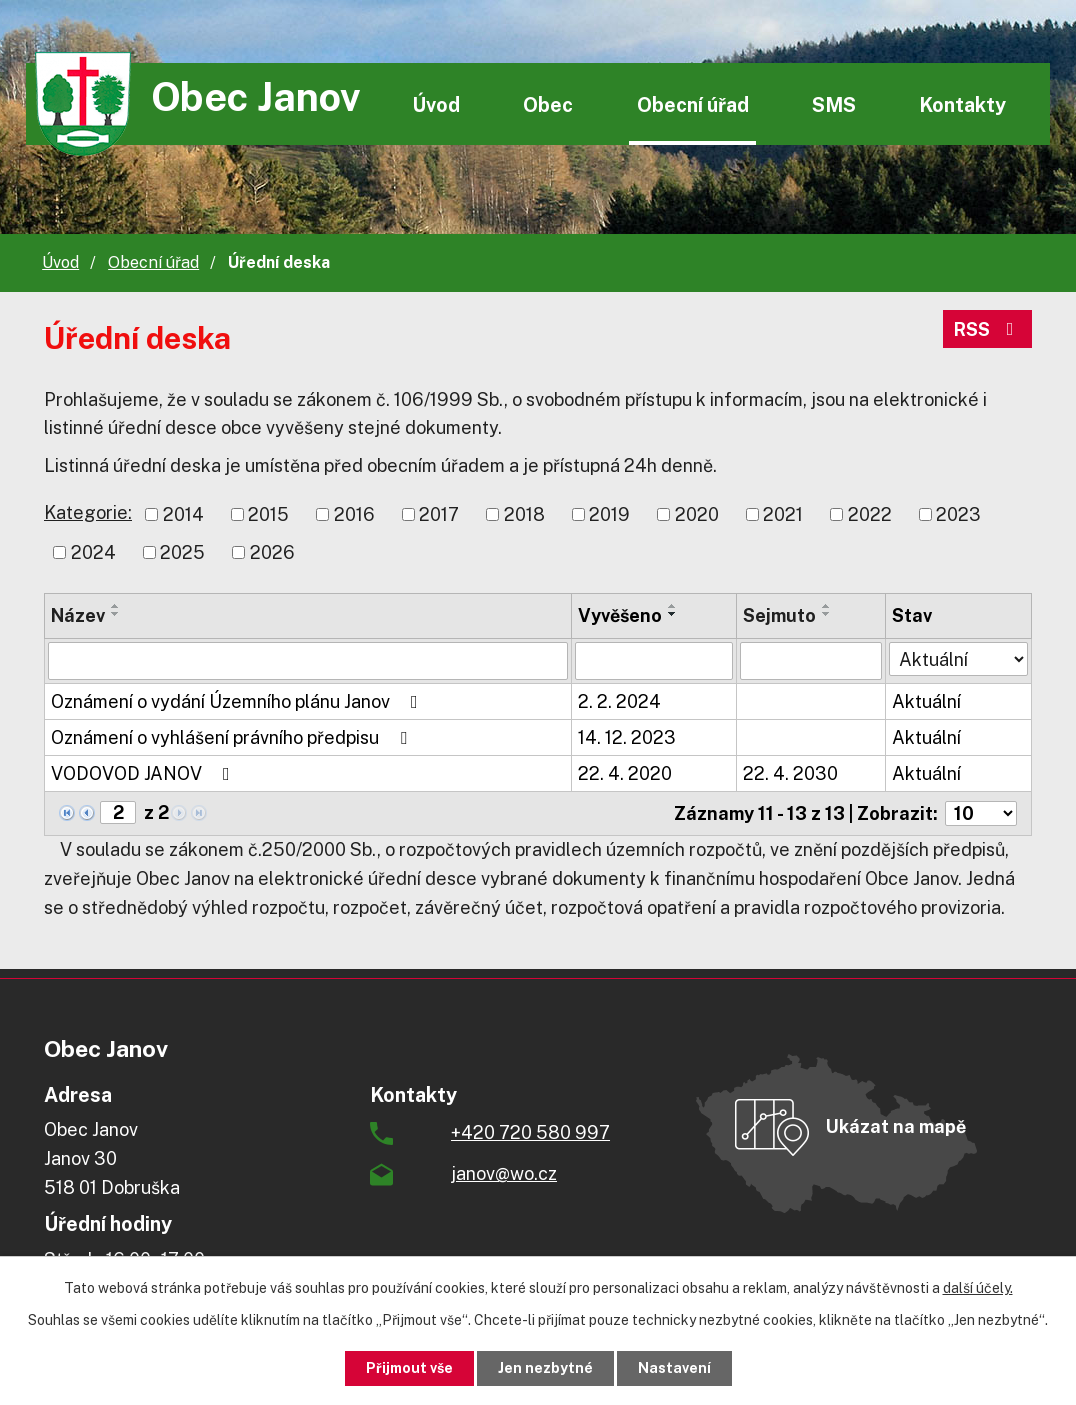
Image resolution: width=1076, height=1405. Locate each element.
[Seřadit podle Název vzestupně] (116, 606)
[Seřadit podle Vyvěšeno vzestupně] (673, 606)
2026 (272, 552)
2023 (958, 514)
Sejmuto (779, 615)
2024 (93, 552)
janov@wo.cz (504, 1173)
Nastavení (674, 1368)
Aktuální (926, 701)
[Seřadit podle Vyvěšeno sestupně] (673, 614)
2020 (697, 514)
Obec (548, 104)
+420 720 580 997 (530, 1132)
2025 (182, 552)
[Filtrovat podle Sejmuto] (811, 661)
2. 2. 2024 (619, 701)
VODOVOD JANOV (144, 773)
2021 (783, 514)
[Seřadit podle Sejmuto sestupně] (827, 614)
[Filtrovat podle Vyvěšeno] (654, 661)
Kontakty (962, 104)
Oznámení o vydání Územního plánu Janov (238, 701)
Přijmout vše (409, 1368)
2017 (439, 514)
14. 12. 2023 (627, 737)
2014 (183, 514)
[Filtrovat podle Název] (308, 661)
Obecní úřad (693, 104)
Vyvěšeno (620, 615)
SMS (834, 104)
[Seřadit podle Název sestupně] (116, 614)
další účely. (978, 1288)
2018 (524, 514)
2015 (268, 514)
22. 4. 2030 (790, 773)
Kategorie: (88, 512)
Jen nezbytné (545, 1368)
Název (78, 615)
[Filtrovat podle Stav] (958, 659)
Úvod (436, 104)
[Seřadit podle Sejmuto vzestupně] (827, 606)
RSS (988, 329)
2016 (354, 514)
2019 (609, 514)
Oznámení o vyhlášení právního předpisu (233, 737)
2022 (870, 514)
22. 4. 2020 (625, 773)
